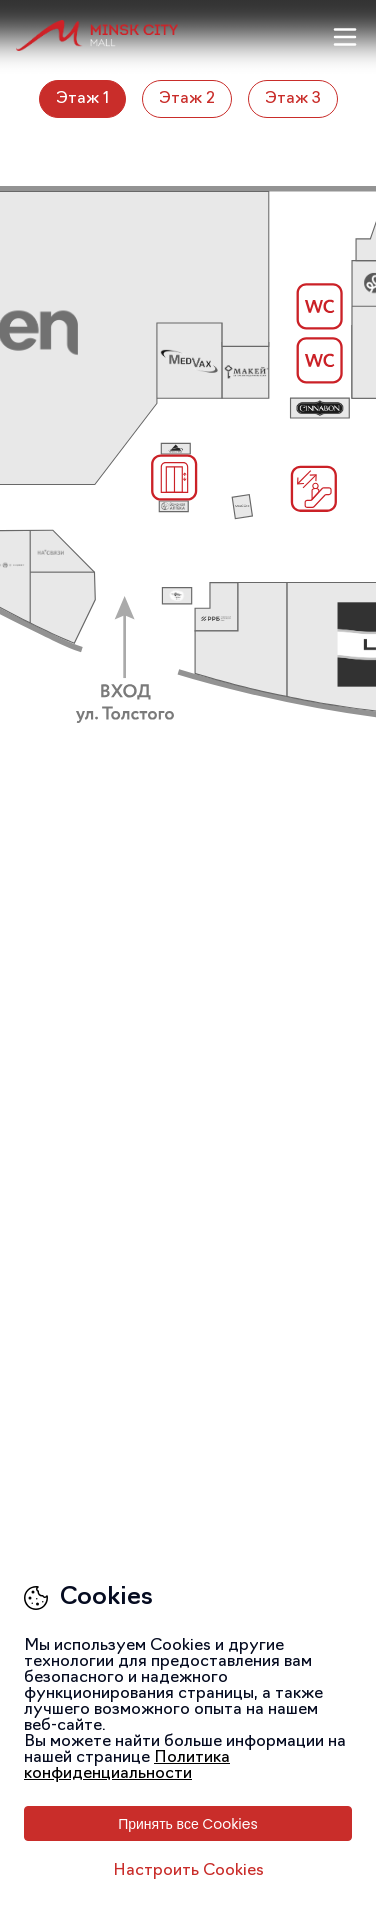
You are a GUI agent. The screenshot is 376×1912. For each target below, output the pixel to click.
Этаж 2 (187, 99)
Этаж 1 (82, 99)
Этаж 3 (293, 99)
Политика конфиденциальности (127, 1766)
